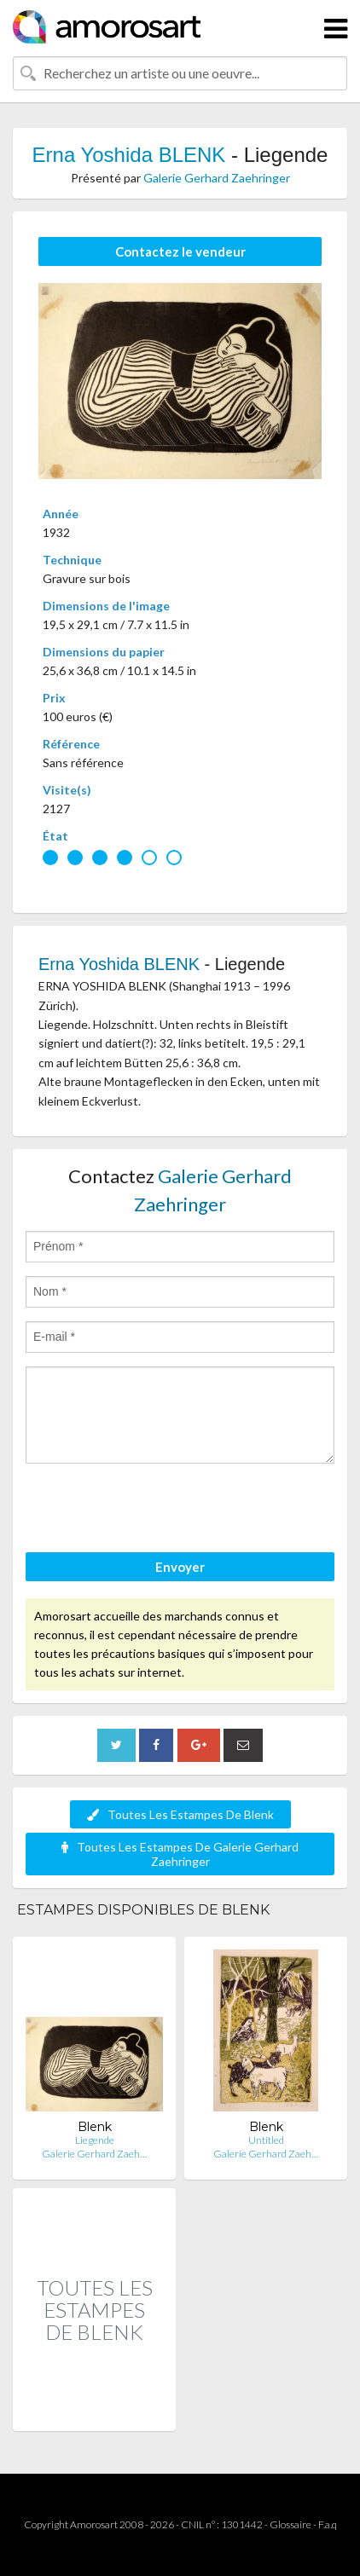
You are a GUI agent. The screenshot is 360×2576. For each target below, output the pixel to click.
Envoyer (180, 1566)
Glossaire (290, 2524)
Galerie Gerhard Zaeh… (94, 2153)
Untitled (266, 2140)
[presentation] (155, 1510)
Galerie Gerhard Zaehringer (216, 177)
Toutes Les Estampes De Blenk (180, 1814)
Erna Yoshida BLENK (129, 154)
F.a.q (327, 2524)
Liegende (94, 2140)
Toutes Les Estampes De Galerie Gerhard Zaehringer (180, 1854)
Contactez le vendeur (180, 251)
